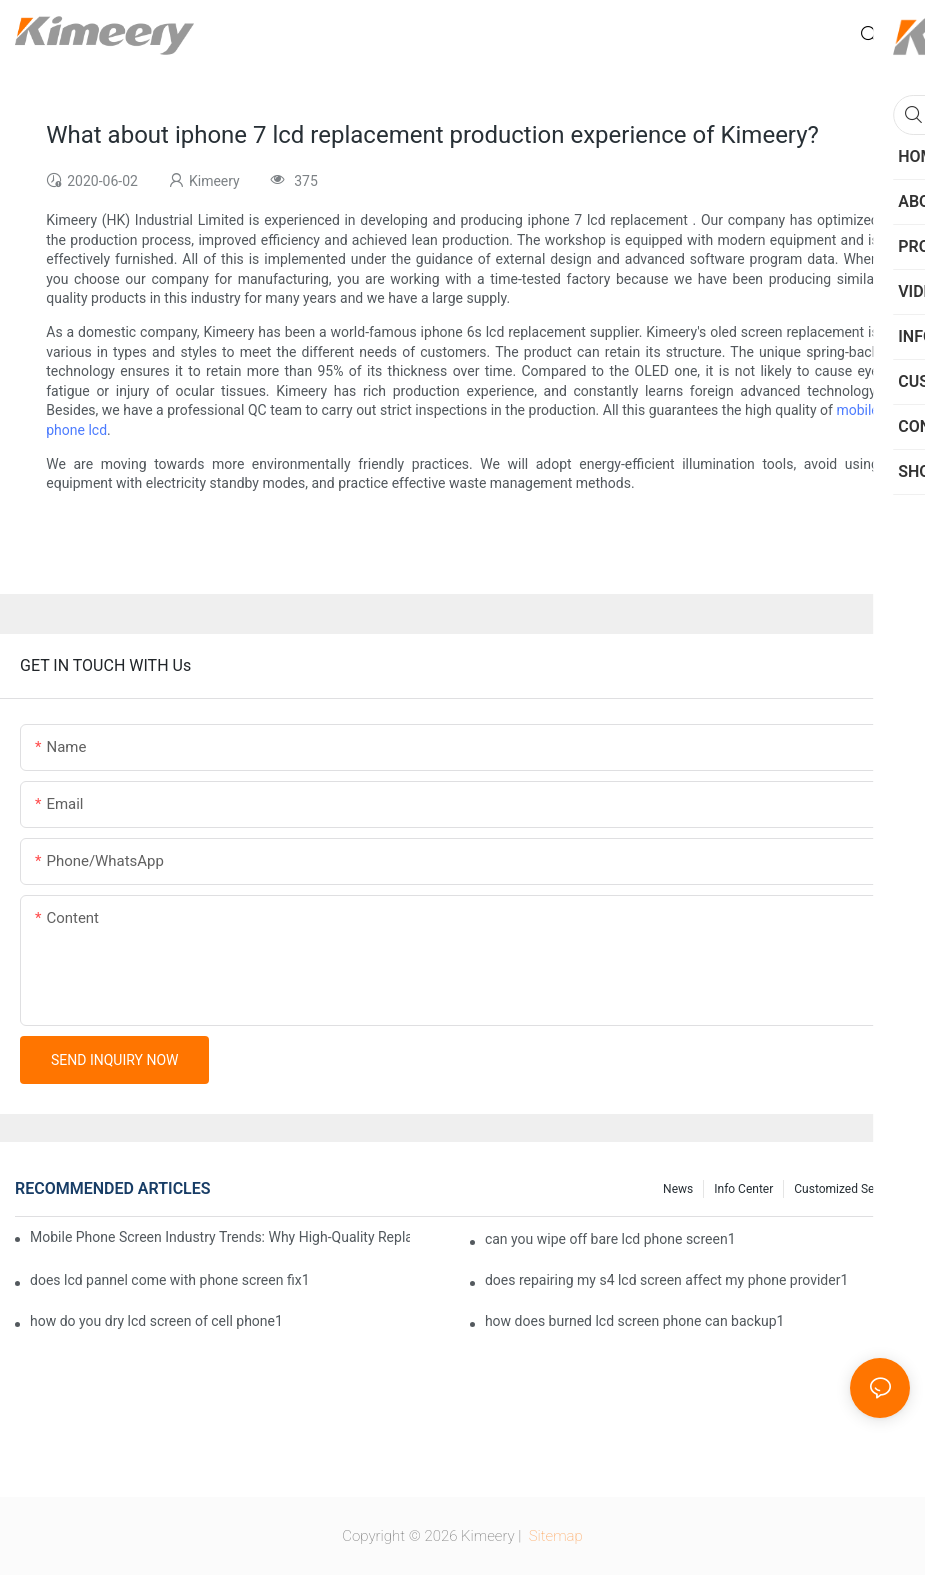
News (678, 1189)
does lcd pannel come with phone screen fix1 (170, 1280)
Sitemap (554, 1536)
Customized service (847, 1189)
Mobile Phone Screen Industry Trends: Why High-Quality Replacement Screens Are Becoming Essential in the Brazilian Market (220, 1237)
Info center (743, 1189)
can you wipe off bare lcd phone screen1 (610, 1239)
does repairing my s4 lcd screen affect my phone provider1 (666, 1280)
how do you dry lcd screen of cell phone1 (156, 1321)
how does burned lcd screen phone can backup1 (635, 1321)
